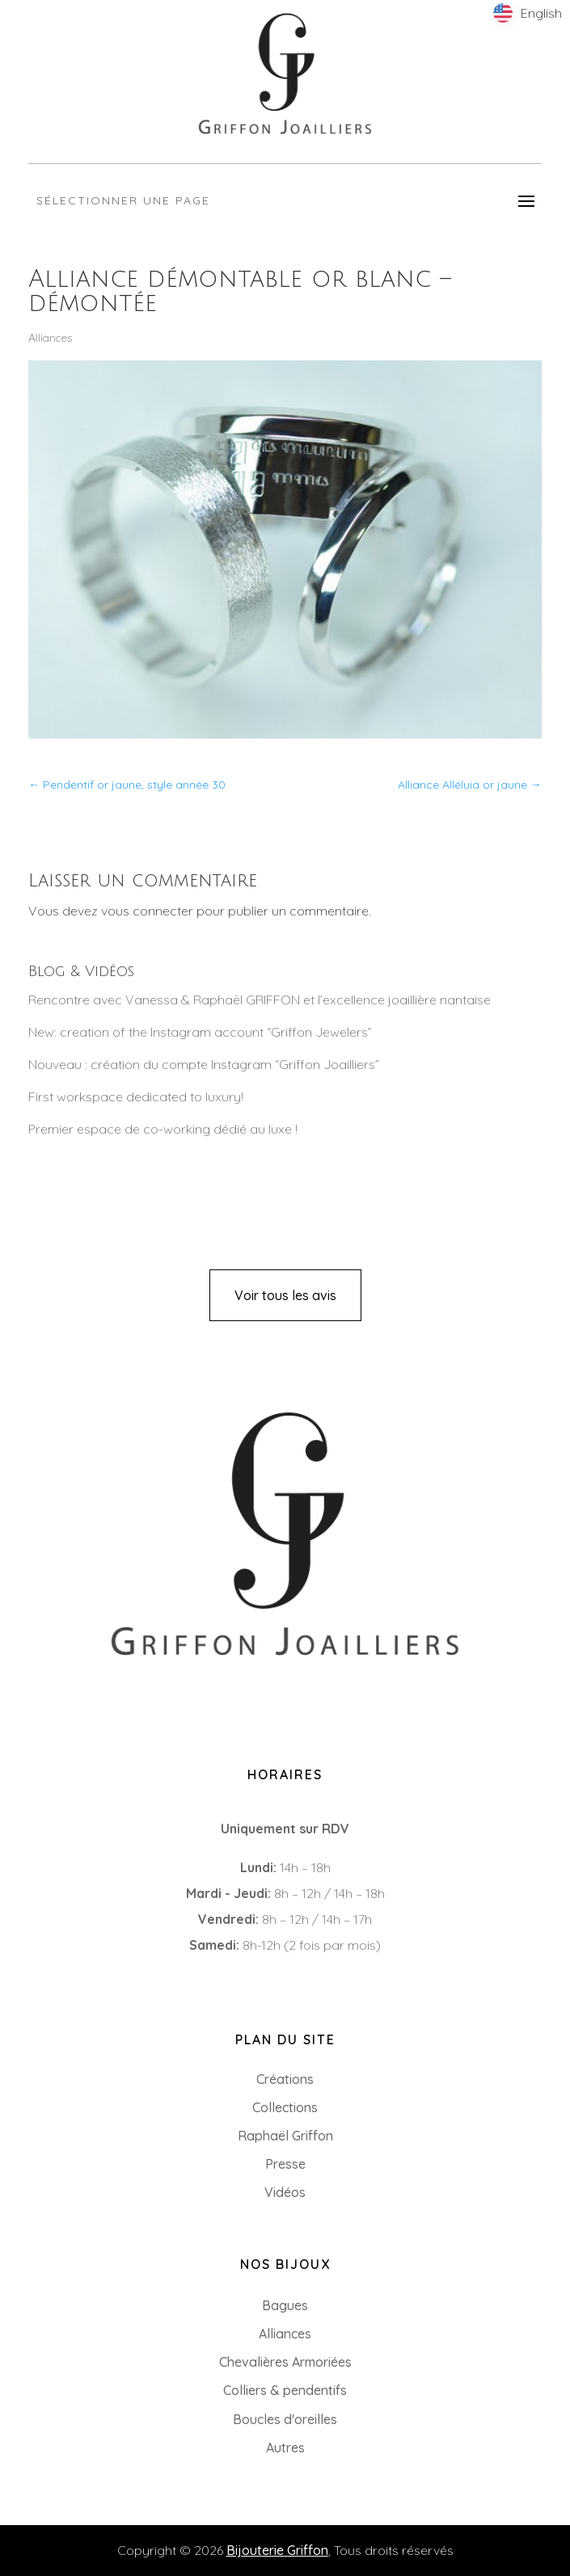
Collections (285, 2107)
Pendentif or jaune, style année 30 (127, 784)
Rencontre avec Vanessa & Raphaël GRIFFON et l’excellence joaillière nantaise (259, 999)
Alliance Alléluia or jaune (470, 784)
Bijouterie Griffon (277, 2550)
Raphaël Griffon (285, 2136)
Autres (285, 2447)
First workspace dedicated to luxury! (135, 1096)
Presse (285, 2164)
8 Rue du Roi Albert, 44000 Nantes (134, 1720)
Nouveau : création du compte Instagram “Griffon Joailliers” (203, 1064)
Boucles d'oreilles (285, 2419)
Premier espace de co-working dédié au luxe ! (163, 1129)
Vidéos (285, 2192)
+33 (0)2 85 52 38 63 (91, 1694)
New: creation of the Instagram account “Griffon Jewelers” (200, 1032)
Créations (285, 2079)
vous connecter (147, 911)
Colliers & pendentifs (285, 2390)
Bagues (285, 2305)
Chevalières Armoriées (285, 2362)
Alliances (50, 337)
